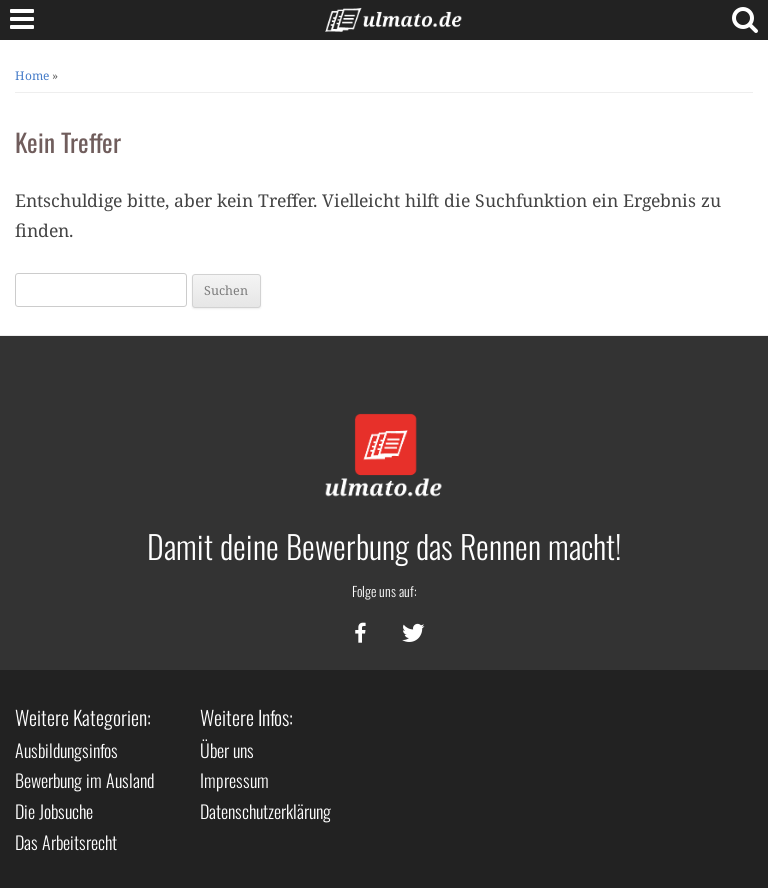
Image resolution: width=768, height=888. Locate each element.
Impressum (234, 780)
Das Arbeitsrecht (66, 842)
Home (32, 75)
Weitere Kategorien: (83, 717)
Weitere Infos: (246, 717)
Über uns (227, 750)
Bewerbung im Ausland (84, 780)
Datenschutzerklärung (265, 811)
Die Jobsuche (54, 811)
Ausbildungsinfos (66, 750)
